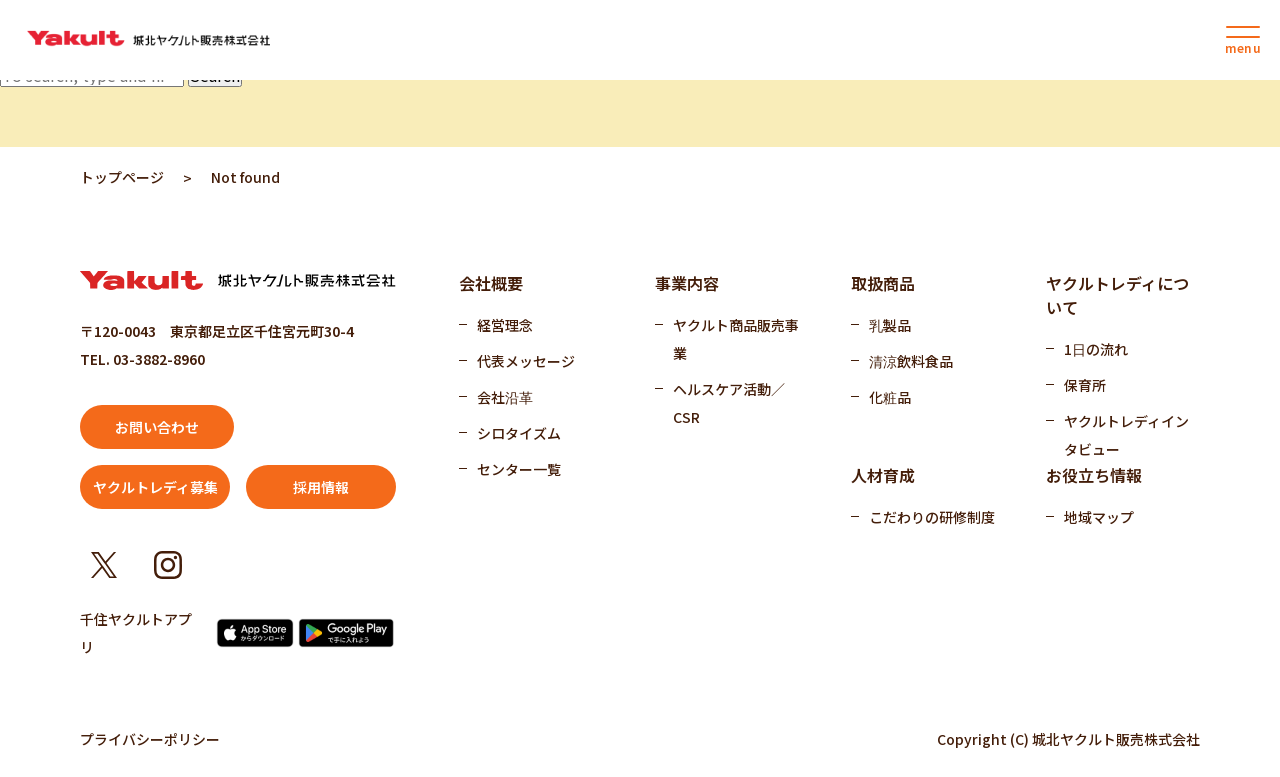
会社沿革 (505, 397)
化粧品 (890, 397)
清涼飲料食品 (911, 361)
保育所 (1085, 385)
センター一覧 (519, 469)
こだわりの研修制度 (932, 517)
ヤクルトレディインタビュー (1126, 435)
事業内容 (687, 283)
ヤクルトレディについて (1117, 295)
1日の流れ (1096, 349)
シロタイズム (519, 433)
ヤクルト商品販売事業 (736, 339)
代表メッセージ (526, 361)
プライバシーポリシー (150, 739)
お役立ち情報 (1094, 475)
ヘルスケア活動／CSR (729, 403)
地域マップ (1099, 517)
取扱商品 (883, 283)
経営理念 (505, 325)
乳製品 (890, 325)
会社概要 (491, 283)
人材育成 (883, 475)
